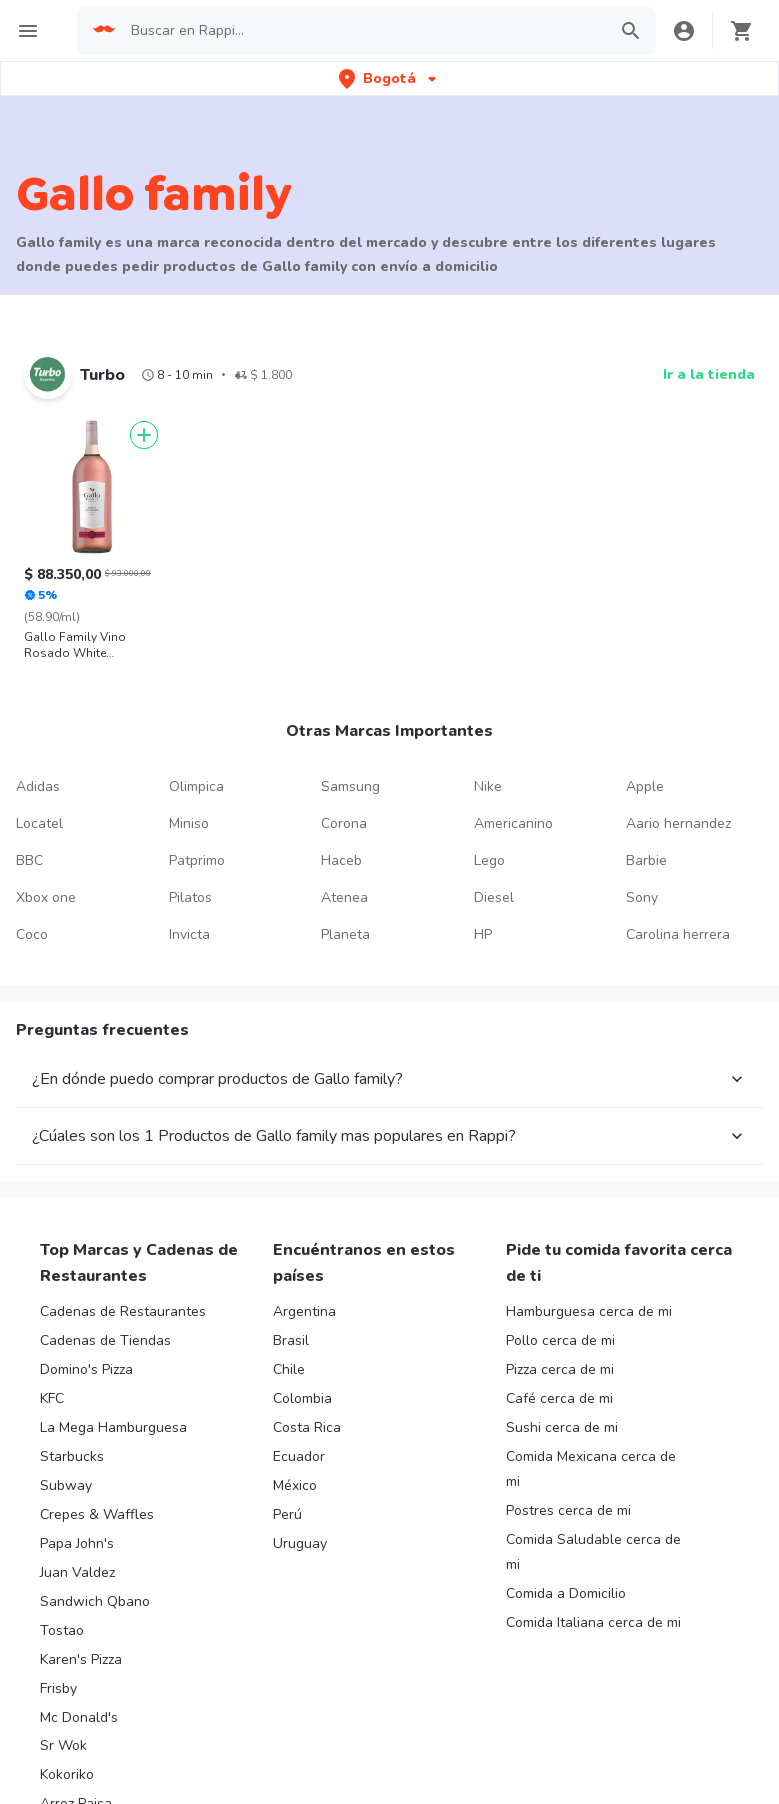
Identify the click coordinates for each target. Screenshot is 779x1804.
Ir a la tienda (709, 374)
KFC (52, 1398)
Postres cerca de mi (568, 1510)
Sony (642, 897)
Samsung (350, 786)
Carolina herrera (678, 934)
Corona (344, 823)
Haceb (341, 860)
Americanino (513, 823)
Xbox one (46, 897)
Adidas (38, 786)
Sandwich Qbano (95, 1601)
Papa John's (77, 1543)
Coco (32, 934)
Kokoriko (67, 1774)
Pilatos (190, 897)
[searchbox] (362, 31)
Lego (489, 860)
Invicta (189, 934)
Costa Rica (307, 1427)
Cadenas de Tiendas (105, 1340)
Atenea (344, 897)
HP (483, 934)
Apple (645, 786)
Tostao (62, 1630)
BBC (29, 860)
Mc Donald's (79, 1717)
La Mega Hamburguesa (113, 1427)
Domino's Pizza (86, 1369)
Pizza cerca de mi (560, 1369)
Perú (287, 1514)
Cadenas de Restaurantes (123, 1311)
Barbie (646, 860)
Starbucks (72, 1456)
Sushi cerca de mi (562, 1427)
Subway (66, 1485)
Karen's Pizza (81, 1659)
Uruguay (300, 1543)
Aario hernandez (678, 823)
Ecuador (299, 1456)
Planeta (345, 934)
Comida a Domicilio (566, 1593)
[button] (389, 78)
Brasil (291, 1340)
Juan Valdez (77, 1572)
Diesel (494, 897)
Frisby (58, 1688)
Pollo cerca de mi (560, 1340)
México (295, 1485)
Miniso (189, 823)
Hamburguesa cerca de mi (589, 1311)
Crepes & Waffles (97, 1514)
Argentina (304, 1311)
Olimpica (196, 786)
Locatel (39, 823)
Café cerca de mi (559, 1398)
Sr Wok (63, 1745)
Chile (289, 1369)
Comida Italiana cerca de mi (593, 1622)
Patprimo (197, 860)
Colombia (302, 1398)
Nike (488, 786)
